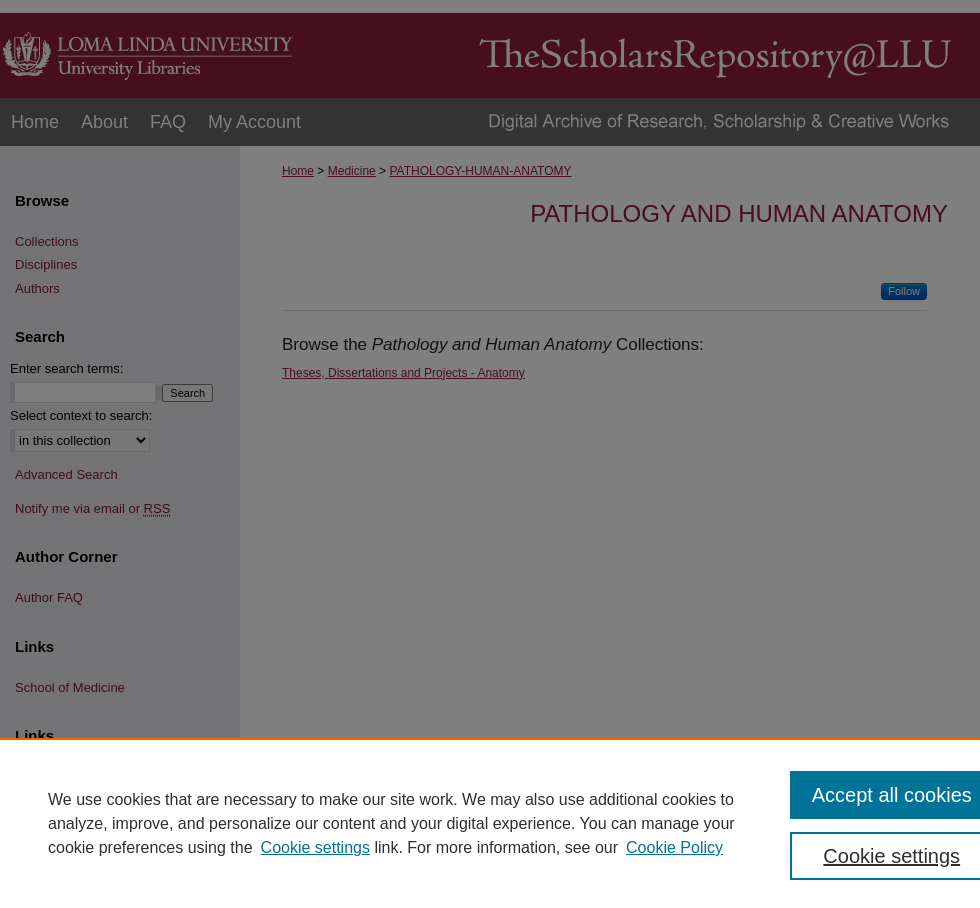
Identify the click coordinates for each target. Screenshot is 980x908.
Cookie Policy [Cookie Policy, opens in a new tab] (674, 847)
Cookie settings (315, 847)
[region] (490, 823)
